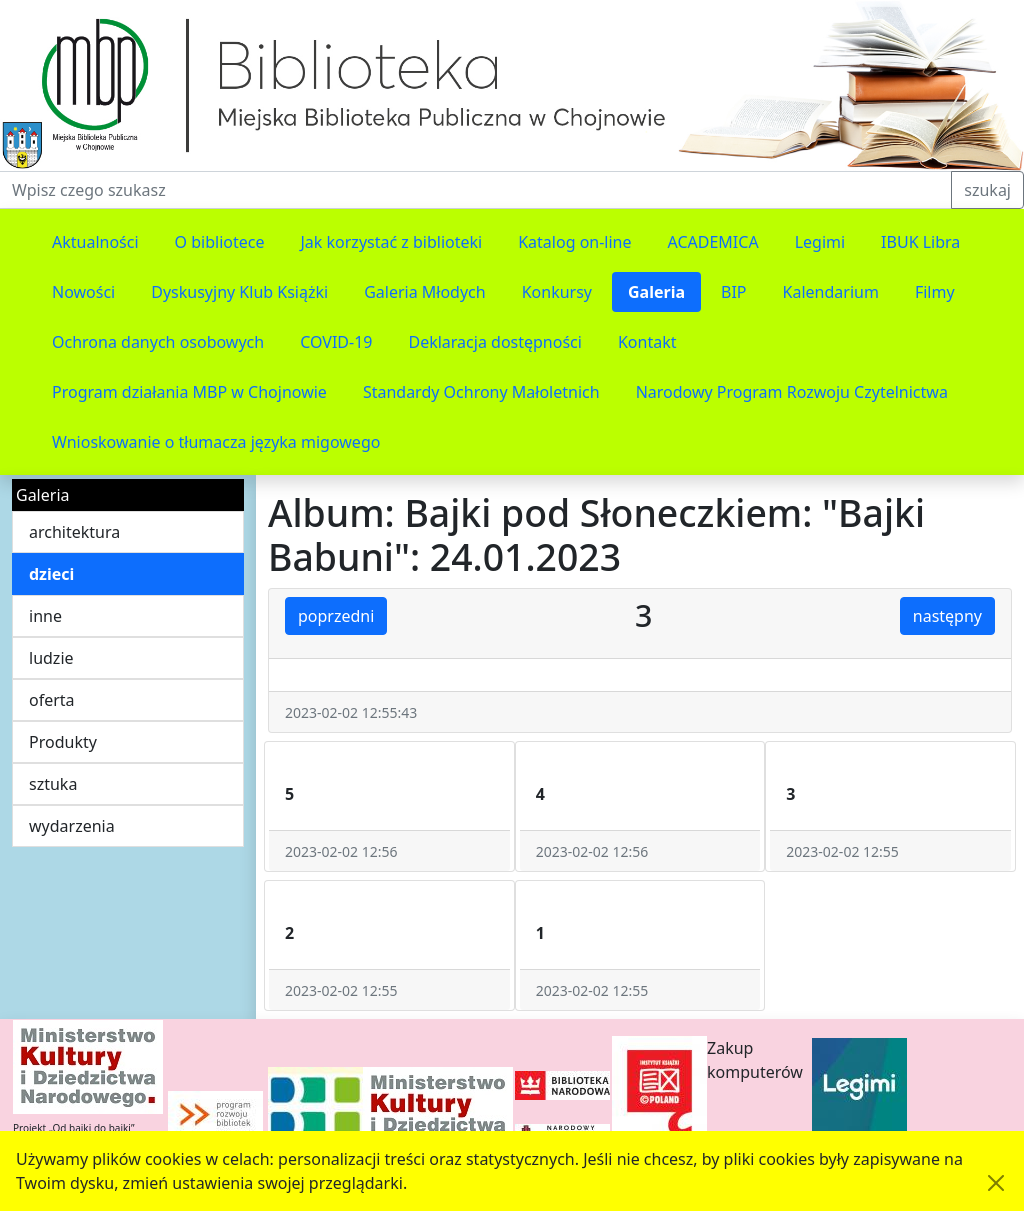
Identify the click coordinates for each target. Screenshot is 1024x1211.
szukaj (987, 190)
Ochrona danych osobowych (158, 342)
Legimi (820, 242)
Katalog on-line (574, 242)
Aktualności (95, 242)
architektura (74, 532)
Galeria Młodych (425, 292)
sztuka (53, 784)
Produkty (63, 742)
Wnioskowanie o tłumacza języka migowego (216, 442)
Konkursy (557, 292)
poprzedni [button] (336, 616)
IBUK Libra (920, 242)
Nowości (83, 292)
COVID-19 (336, 342)
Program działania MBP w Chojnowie (189, 392)
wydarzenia (72, 826)
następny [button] (947, 616)
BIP (734, 292)
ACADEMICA (713, 242)
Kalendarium (831, 292)
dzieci (51, 574)
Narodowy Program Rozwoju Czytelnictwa (792, 392)
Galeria (656, 292)
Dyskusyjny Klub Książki (239, 292)
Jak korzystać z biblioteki (391, 242)
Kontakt (647, 342)
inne (45, 616)
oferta (52, 700)
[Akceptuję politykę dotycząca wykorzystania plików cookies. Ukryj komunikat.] (996, 1183)
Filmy (935, 292)
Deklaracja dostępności (494, 342)
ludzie (51, 658)
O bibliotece (220, 242)
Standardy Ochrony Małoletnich (481, 392)
